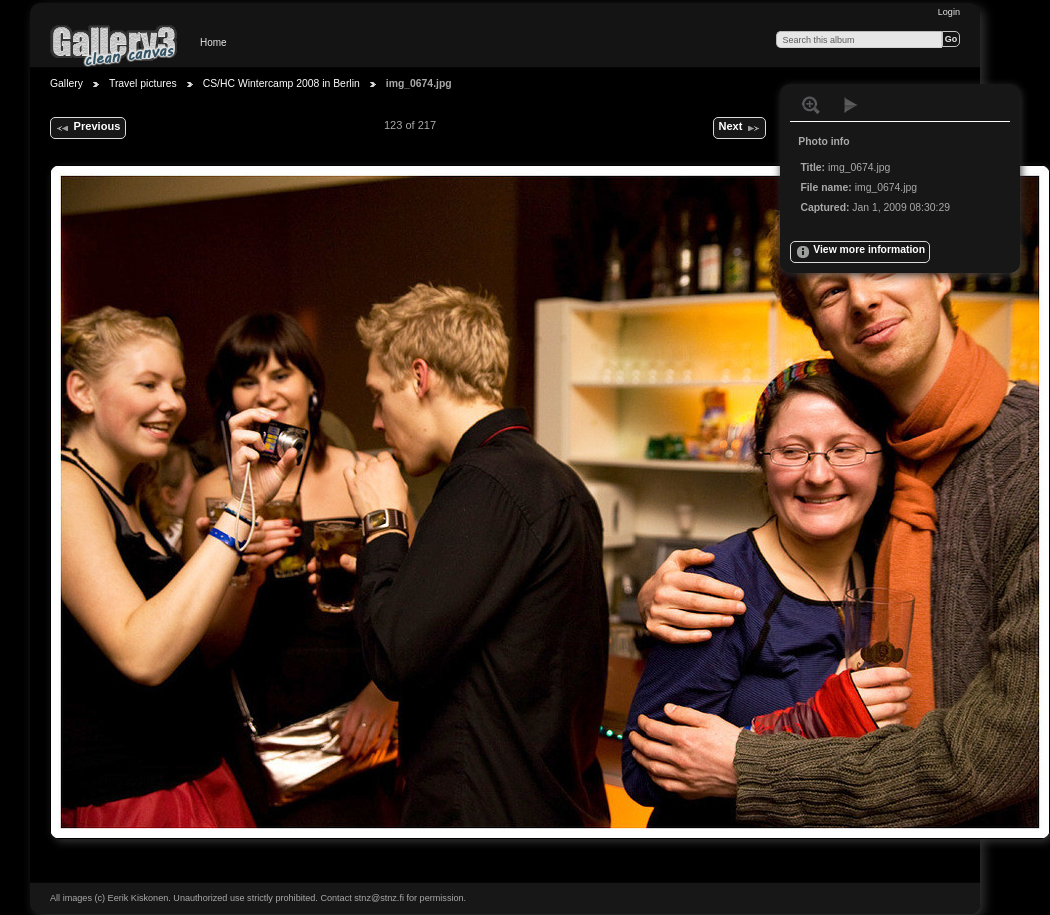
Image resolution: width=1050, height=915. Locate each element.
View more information (860, 252)
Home (213, 42)
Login (949, 12)
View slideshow (851, 105)
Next (739, 128)
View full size (811, 105)
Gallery (66, 83)
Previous (87, 128)
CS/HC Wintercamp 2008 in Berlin (281, 83)
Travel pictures (143, 83)
